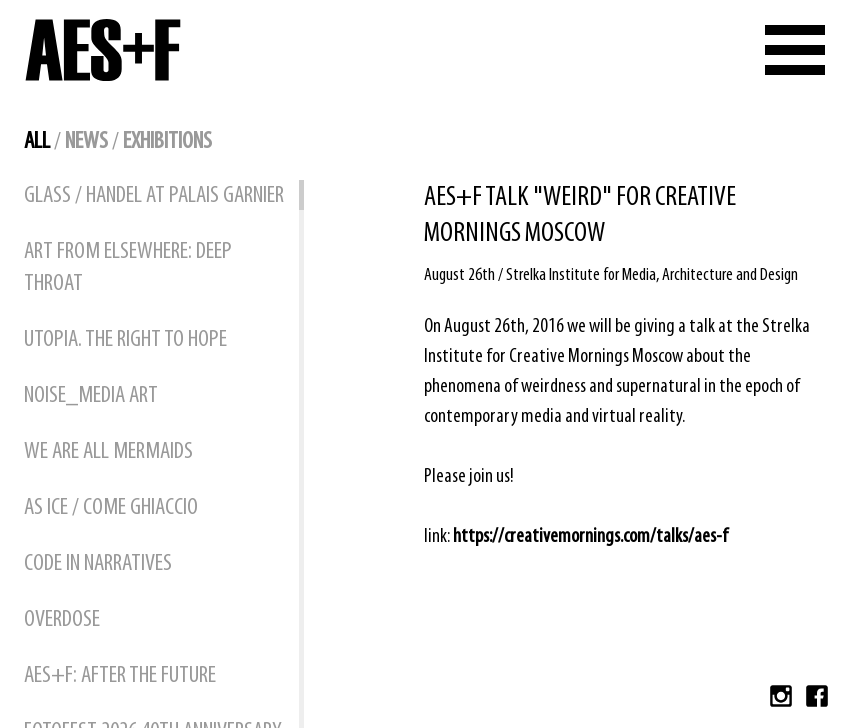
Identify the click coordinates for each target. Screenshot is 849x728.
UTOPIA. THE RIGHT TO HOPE (125, 340)
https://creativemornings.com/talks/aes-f (590, 537)
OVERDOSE (62, 620)
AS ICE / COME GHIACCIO (111, 508)
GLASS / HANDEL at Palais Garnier (154, 196)
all (37, 142)
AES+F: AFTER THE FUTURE (120, 676)
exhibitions (167, 142)
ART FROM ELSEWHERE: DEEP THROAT (128, 268)
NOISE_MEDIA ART (91, 396)
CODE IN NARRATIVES (98, 564)
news (86, 142)
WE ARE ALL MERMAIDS (108, 452)
